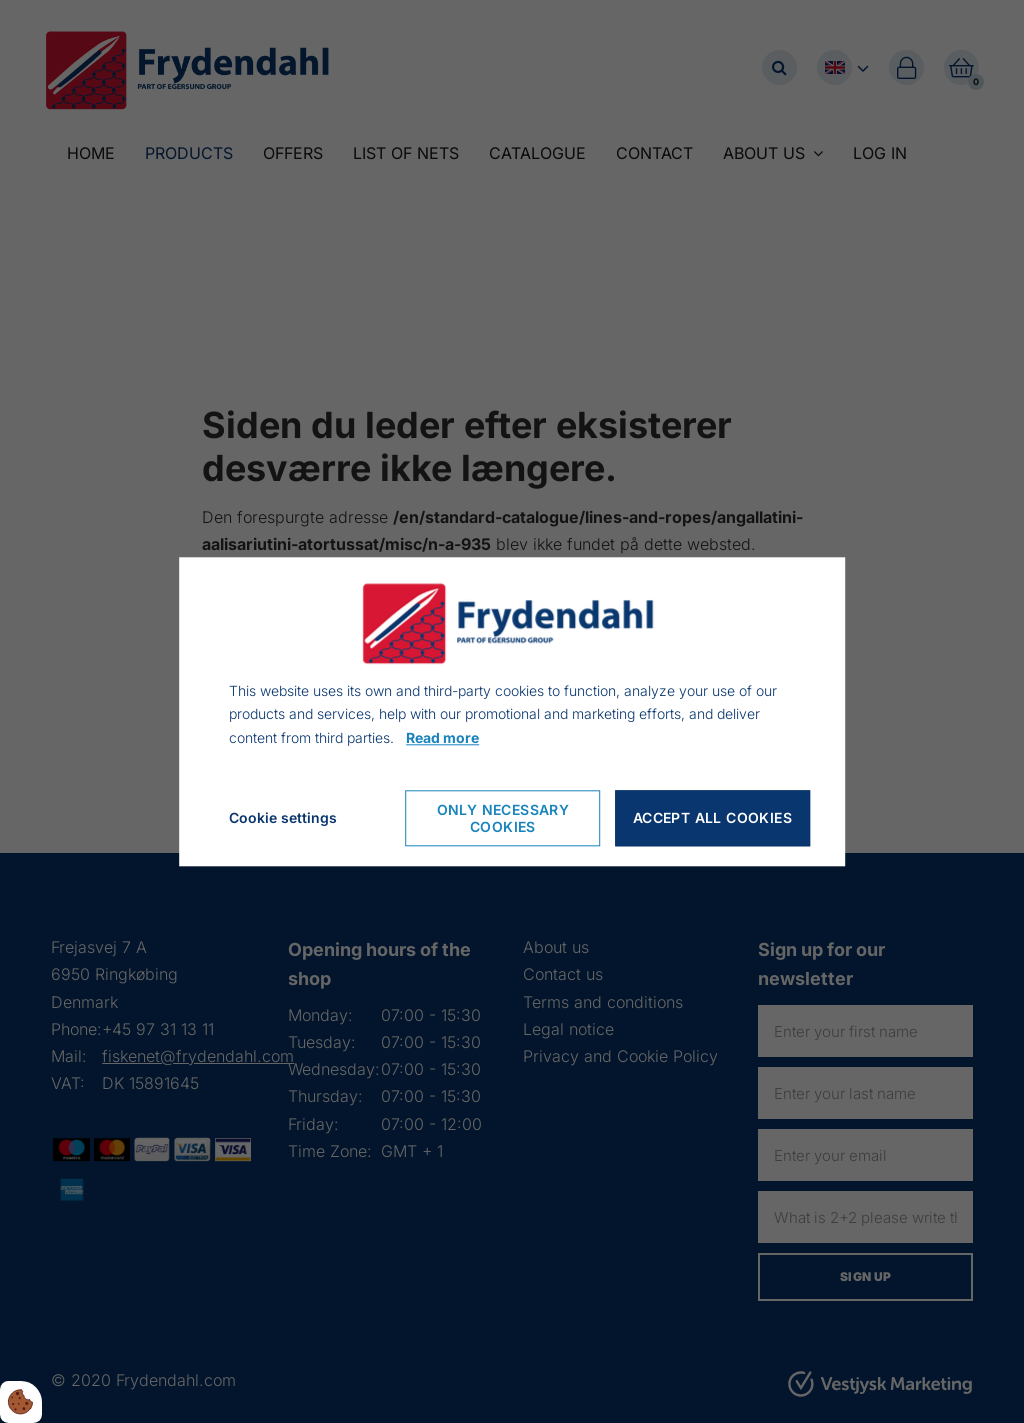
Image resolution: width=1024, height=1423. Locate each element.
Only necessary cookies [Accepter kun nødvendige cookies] (503, 818)
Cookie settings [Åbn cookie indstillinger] (283, 817)
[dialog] (512, 711)
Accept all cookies (712, 818)
